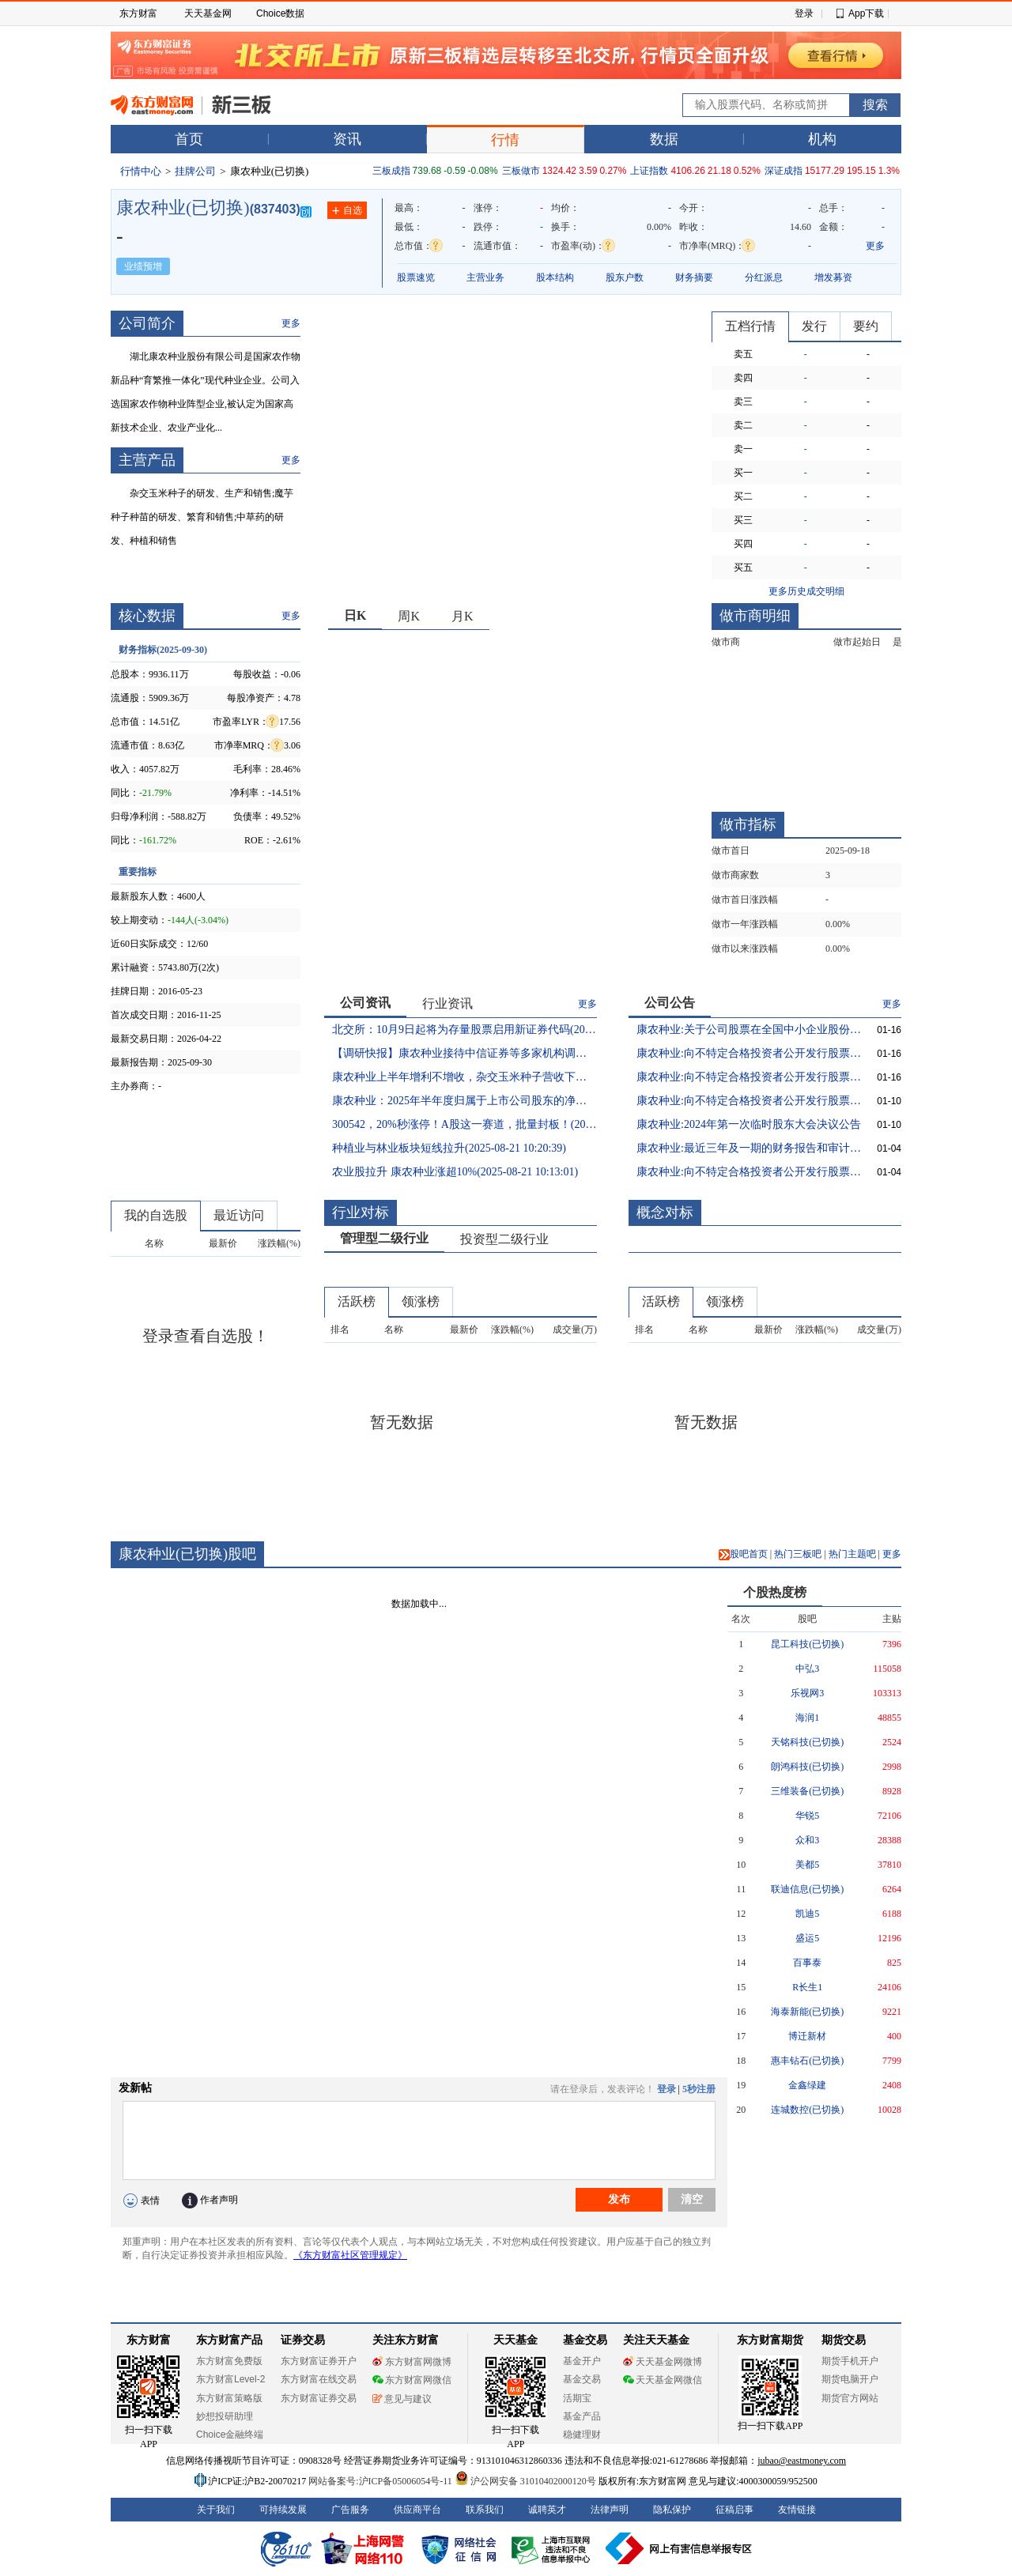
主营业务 (485, 277)
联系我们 (485, 2509)
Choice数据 (280, 13)
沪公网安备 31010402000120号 (525, 2481)
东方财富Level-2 (230, 2379)
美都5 (807, 1864)
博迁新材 (807, 2036)
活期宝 (577, 2398)
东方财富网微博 (411, 2361)
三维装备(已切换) (807, 1791)
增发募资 (833, 277)
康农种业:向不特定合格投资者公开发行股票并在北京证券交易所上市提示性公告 (749, 1077)
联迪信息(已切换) (807, 1889)
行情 (505, 140)
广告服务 (350, 2509)
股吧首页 (743, 1554)
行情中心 (140, 171)
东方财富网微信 (411, 2380)
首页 (189, 139)
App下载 (866, 13)
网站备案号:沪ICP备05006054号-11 (381, 2481)
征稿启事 (734, 2509)
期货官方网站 (849, 2398)
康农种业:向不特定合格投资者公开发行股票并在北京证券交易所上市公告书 (749, 1053)
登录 (804, 13)
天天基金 (515, 2340)
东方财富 (138, 13)
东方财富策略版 (229, 2398)
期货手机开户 (849, 2361)
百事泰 (807, 1962)
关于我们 (216, 2509)
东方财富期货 (770, 2340)
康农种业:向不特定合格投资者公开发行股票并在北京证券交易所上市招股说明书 (749, 1172)
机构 (822, 139)
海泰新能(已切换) (807, 2011)
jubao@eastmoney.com (801, 2460)
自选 (347, 211)
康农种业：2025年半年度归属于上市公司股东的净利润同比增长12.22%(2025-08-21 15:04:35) (464, 1101)
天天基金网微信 (662, 2380)
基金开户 (582, 2361)
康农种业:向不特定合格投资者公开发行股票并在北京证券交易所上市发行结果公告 (749, 1101)
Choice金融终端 (229, 2434)
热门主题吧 (852, 1554)
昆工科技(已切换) (807, 1644)
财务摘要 (694, 277)
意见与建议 (402, 2398)
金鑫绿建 (807, 2085)
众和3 (807, 1840)
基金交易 (582, 2379)
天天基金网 (208, 13)
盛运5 (807, 1938)
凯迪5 (807, 1913)
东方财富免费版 (229, 2361)
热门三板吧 (797, 1554)
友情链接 (797, 2509)
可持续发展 (283, 2509)
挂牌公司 (195, 171)
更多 (875, 245)
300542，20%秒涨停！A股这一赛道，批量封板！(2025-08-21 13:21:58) (464, 1124)
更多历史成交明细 (806, 591)
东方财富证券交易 (319, 2398)
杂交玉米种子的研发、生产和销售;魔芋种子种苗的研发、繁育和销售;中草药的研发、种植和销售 (202, 517)
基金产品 (582, 2416)
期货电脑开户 (849, 2379)
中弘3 (807, 1668)
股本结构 (555, 277)
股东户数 (625, 277)
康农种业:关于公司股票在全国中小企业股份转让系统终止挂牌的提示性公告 (749, 1029)
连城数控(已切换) (807, 2109)
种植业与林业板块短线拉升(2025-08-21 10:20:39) (449, 1148)
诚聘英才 (547, 2509)
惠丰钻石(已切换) (807, 2060)
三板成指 (391, 170)
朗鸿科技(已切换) (807, 1766)
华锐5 (807, 1815)
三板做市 (521, 170)
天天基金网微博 (662, 2361)
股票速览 (416, 277)
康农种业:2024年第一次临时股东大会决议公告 (748, 1124)
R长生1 (807, 1987)
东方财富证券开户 (319, 2361)
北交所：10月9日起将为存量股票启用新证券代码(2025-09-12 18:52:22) (464, 1029)
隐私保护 (672, 2509)
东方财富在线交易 (319, 2379)
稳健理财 (582, 2434)
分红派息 (764, 277)
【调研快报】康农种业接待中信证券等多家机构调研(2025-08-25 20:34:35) (464, 1053)
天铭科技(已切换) (807, 1742)
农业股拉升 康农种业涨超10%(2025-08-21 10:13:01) (455, 1172)
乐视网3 (807, 1693)
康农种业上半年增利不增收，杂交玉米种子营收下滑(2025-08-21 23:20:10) (464, 1077)
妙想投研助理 (224, 2416)
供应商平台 (417, 2509)
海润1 (807, 1717)
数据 (664, 139)
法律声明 (610, 2509)
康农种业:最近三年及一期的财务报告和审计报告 (749, 1148)
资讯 (347, 139)
